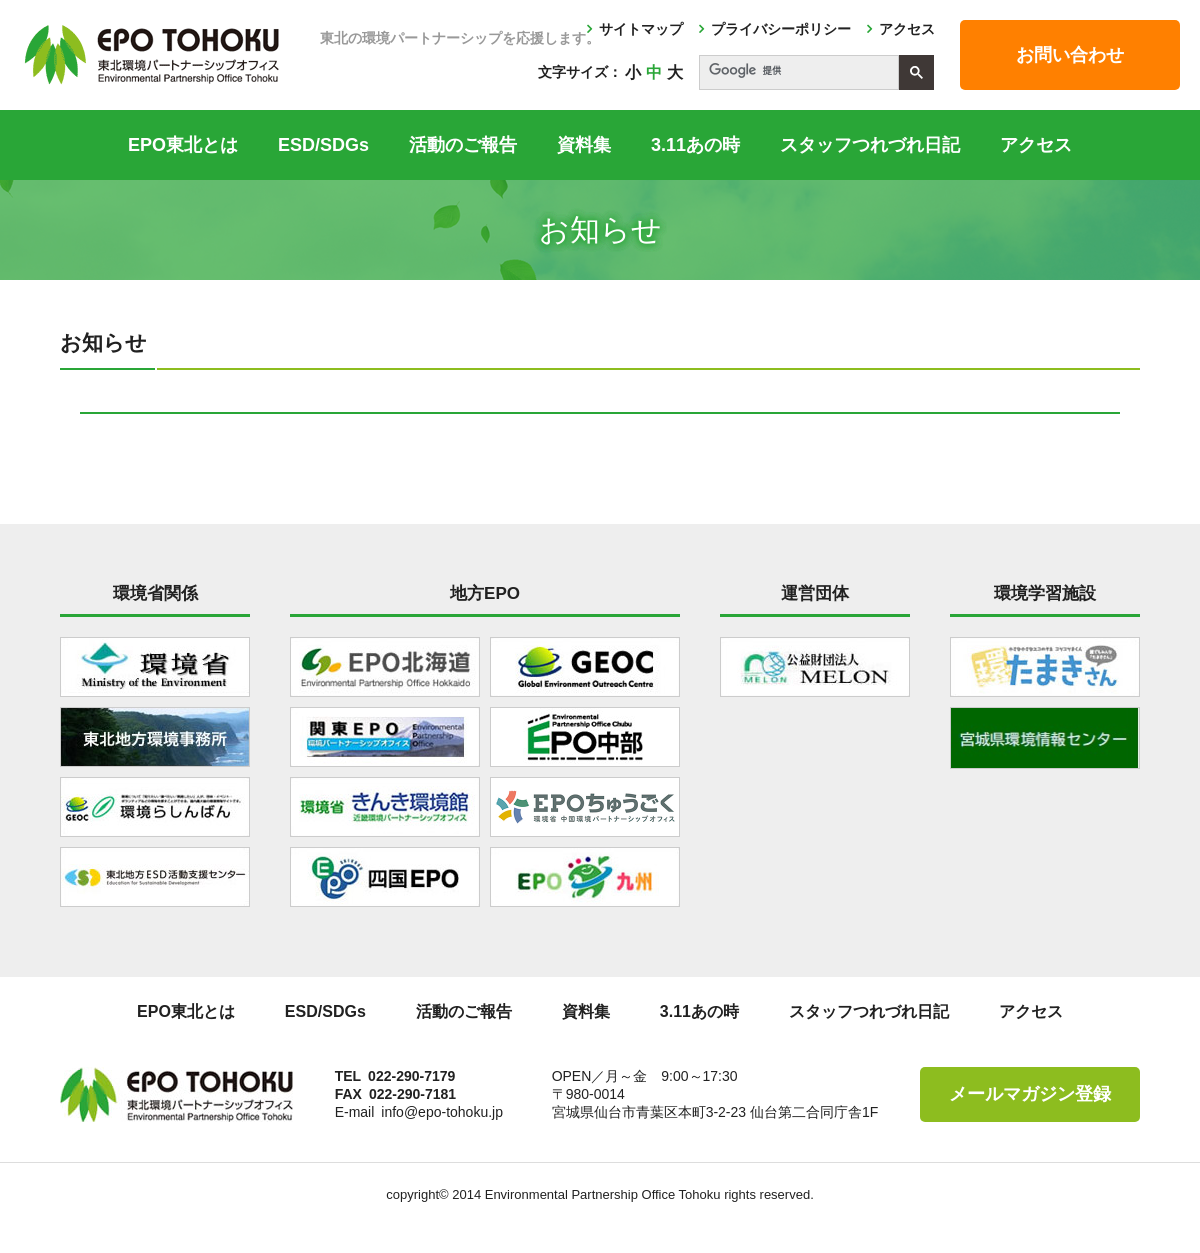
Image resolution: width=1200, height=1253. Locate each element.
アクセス (907, 29)
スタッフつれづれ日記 (870, 145)
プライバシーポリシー (781, 29)
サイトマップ (641, 29)
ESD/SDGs (323, 145)
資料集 (584, 145)
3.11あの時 (695, 145)
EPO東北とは (183, 145)
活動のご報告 (463, 145)
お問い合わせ (1070, 55)
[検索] (797, 71)
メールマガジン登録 (1030, 1094)
